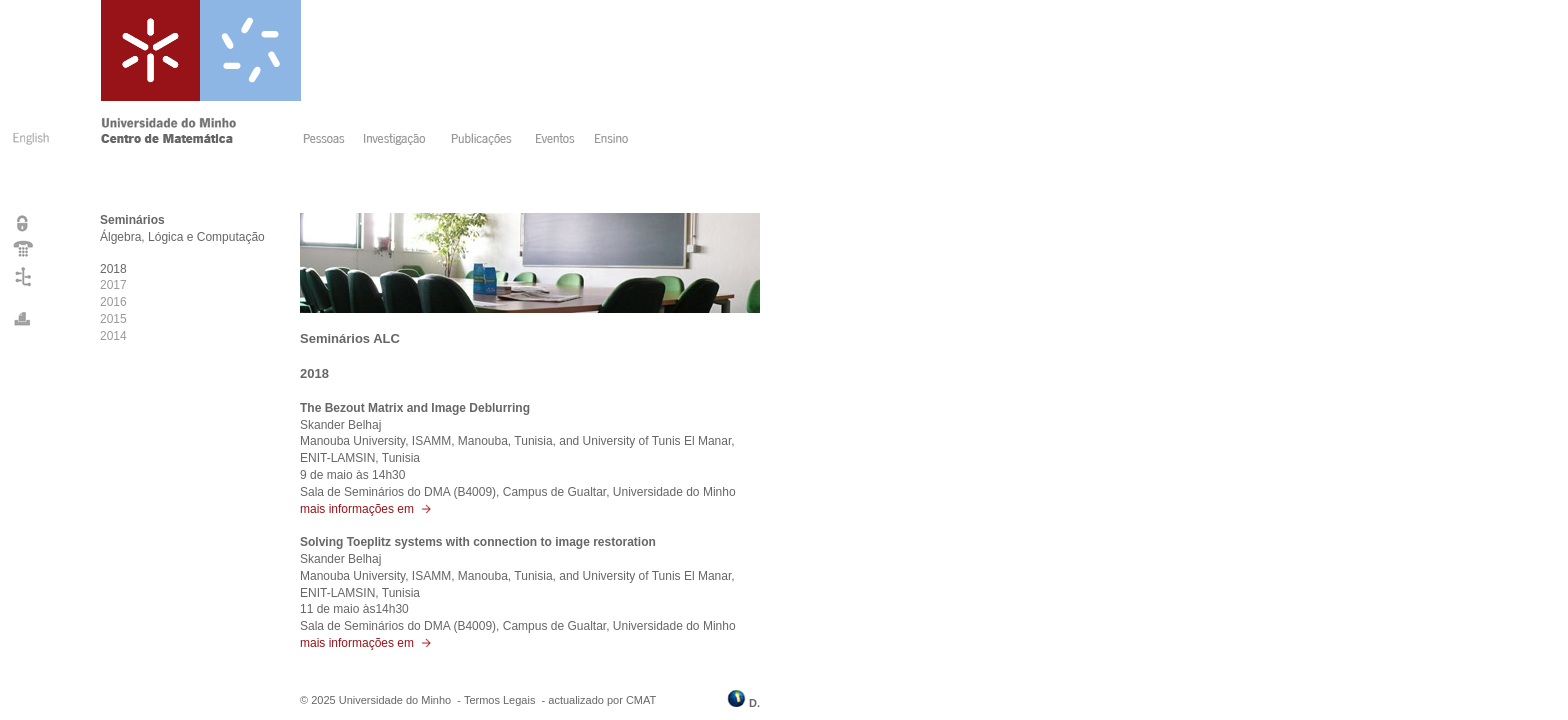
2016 (113, 302)
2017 (113, 285)
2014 (113, 336)
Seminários (132, 220)
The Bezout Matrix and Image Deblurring (415, 408)
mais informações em (366, 509)
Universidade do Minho (395, 700)
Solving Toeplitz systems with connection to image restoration (478, 542)
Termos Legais (500, 700)
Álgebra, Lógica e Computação (182, 237)
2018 (113, 269)
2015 (113, 319)
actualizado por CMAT (602, 700)
